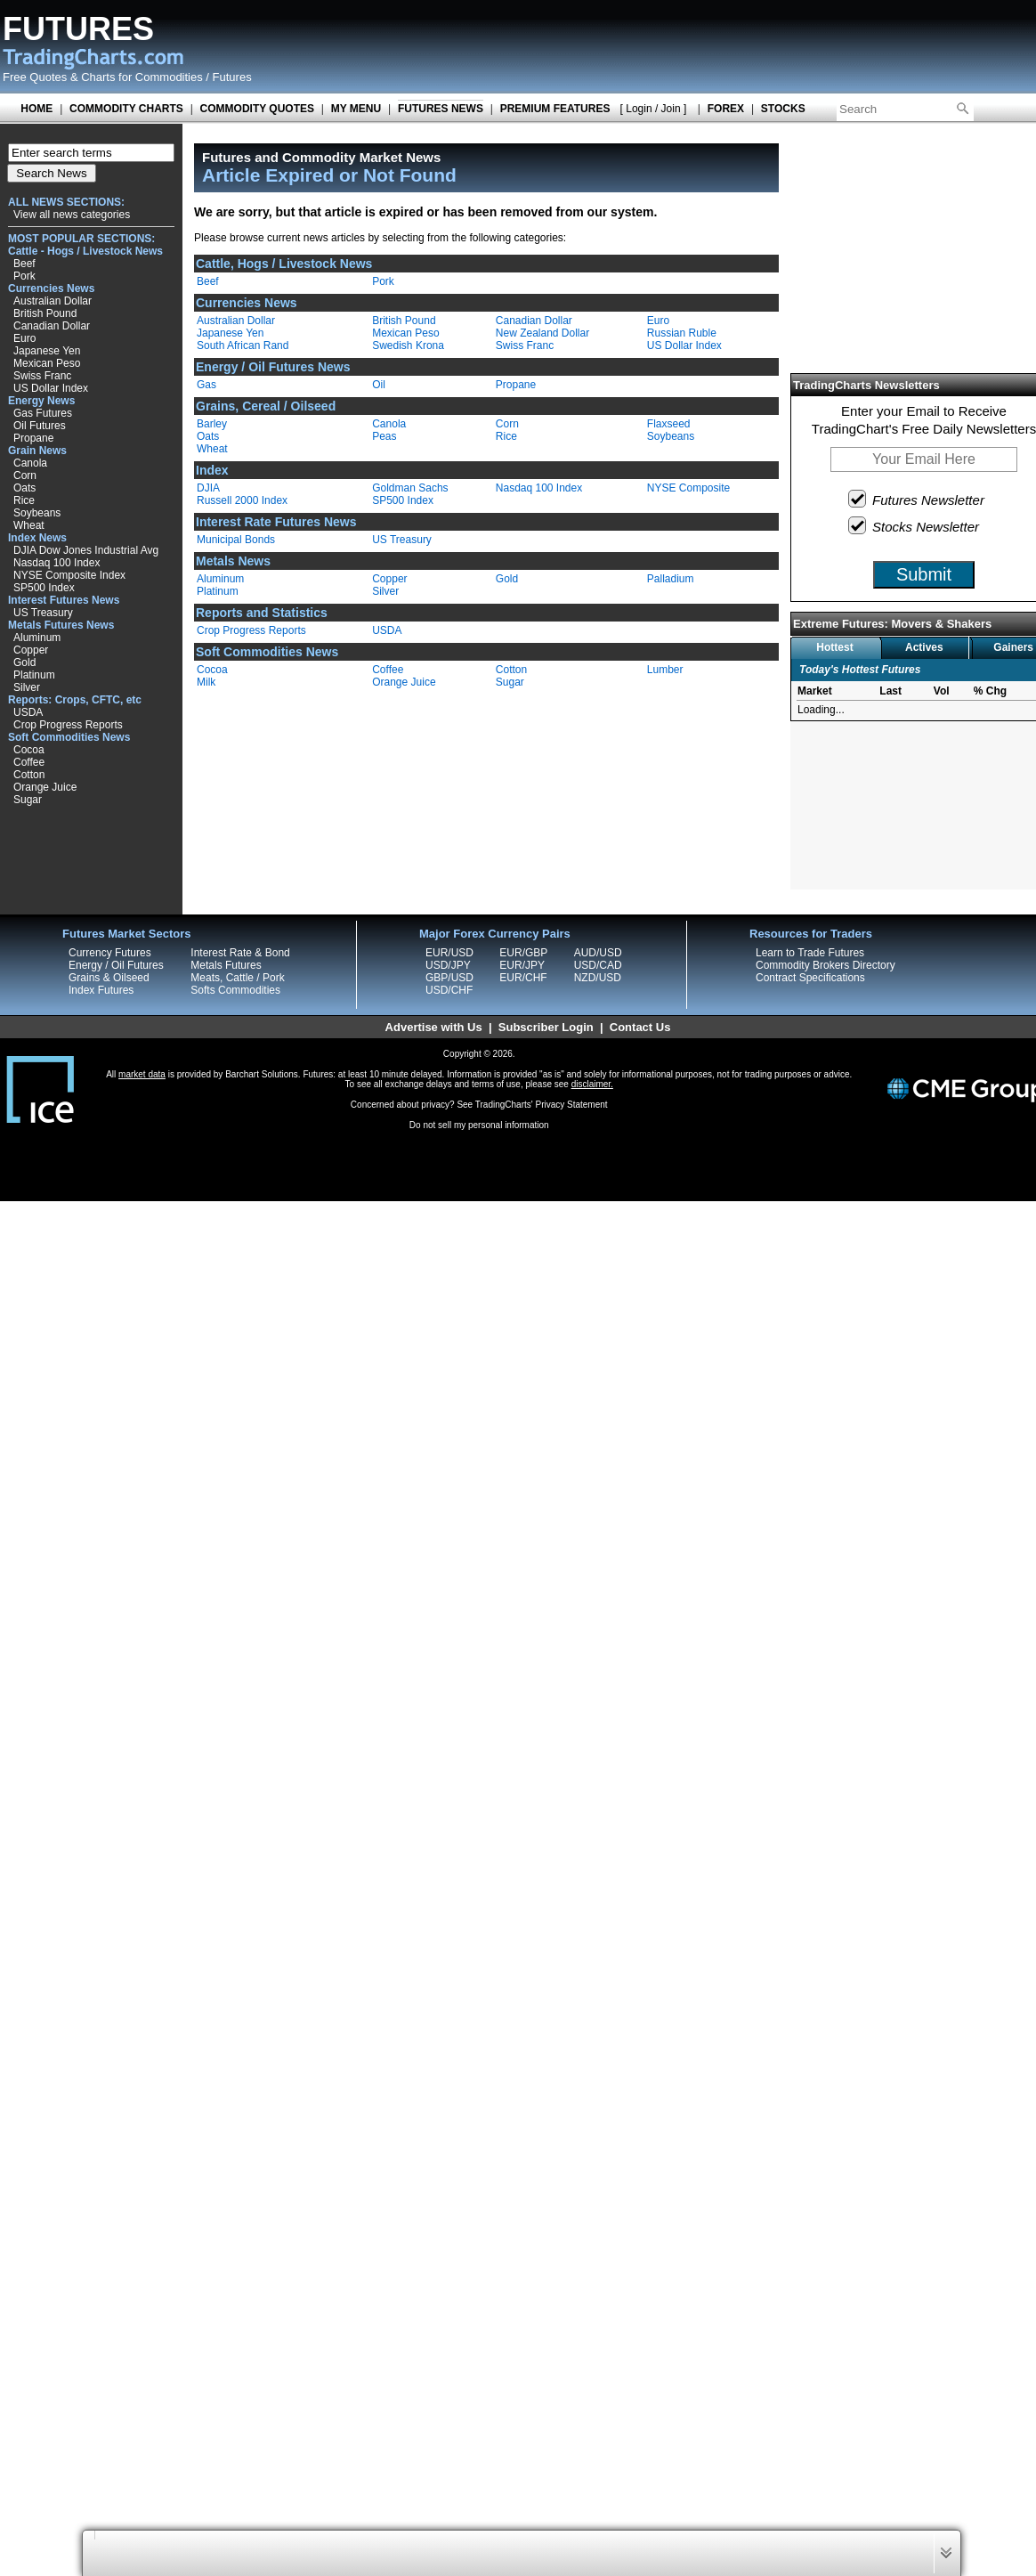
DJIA (208, 488)
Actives (924, 647)
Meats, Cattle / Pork (237, 977)
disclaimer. (592, 1084)
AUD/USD (598, 953)
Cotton (29, 774)
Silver (26, 687)
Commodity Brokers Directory (825, 965)
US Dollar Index (50, 388)
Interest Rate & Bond (239, 953)
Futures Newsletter (917, 499)
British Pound (45, 313)
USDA (28, 712)
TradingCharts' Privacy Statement (541, 1104)
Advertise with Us (433, 1027)
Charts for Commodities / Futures (166, 77)
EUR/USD (449, 953)
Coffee (29, 762)
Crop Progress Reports (68, 725)
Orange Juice (45, 787)
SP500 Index (44, 587)
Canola (30, 463)
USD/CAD (598, 965)
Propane (33, 438)
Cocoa (29, 750)
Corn (24, 475)
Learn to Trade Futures (810, 953)
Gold (24, 662)
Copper (30, 650)
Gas (206, 384)
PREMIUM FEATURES (555, 108)
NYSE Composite (688, 488)
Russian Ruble (681, 333)
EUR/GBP (523, 953)
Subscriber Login (546, 1027)
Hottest (834, 647)
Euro (24, 338)
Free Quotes (35, 77)
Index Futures (101, 990)
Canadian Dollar (51, 326)
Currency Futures (110, 953)
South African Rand (242, 345)
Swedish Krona (408, 345)
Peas (384, 436)
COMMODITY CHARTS (126, 108)
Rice (24, 500)
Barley (212, 424)
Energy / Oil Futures (116, 965)
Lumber (665, 669)
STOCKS (783, 108)
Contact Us (640, 1027)
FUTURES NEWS (440, 108)
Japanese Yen (46, 351)
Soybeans (37, 513)
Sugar (27, 799)
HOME (36, 108)
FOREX (726, 108)
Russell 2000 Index (242, 500)
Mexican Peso (46, 363)
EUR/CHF (522, 977)
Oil (378, 384)
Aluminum (37, 637)
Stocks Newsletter (914, 525)
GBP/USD (449, 977)
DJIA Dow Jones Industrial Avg (85, 550)
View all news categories (71, 214)
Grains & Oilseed (109, 977)
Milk (206, 682)
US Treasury (43, 612)
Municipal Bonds (236, 539)
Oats (24, 488)
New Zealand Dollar (542, 333)
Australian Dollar (52, 301)
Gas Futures (42, 413)
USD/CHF (449, 990)
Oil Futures (39, 425)
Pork (24, 276)
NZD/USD (597, 977)
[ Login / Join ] (653, 108)
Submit (923, 574)
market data (142, 1074)
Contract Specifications (810, 977)
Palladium (670, 579)
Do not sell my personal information (479, 1125)
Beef (24, 263)
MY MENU (356, 108)
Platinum (34, 675)
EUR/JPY (522, 965)
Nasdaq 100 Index (56, 563)
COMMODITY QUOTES (257, 108)
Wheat (29, 525)
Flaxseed (669, 424)
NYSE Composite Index (69, 575)
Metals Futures (225, 965)
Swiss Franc (42, 376)
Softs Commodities (235, 990)
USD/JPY (448, 965)
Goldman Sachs (410, 488)
